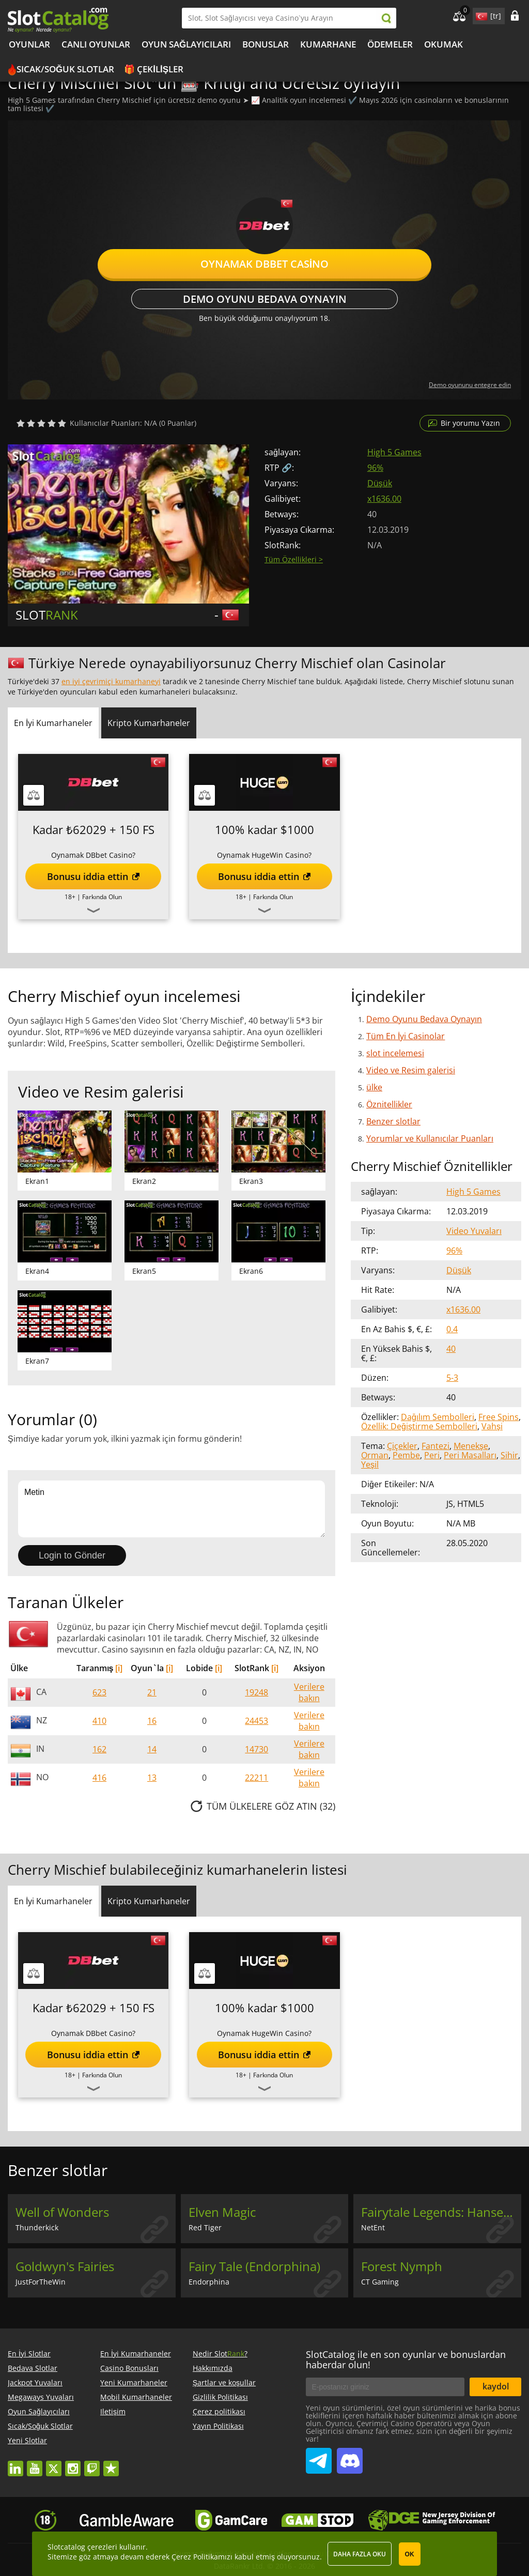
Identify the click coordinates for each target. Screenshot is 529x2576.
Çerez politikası (219, 2411)
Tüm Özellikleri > (293, 559)
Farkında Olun (102, 896)
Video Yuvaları (474, 1231)
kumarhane (328, 44)
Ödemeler (390, 44)
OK (409, 2554)
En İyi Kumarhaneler (135, 2353)
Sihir (509, 1455)
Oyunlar (29, 44)
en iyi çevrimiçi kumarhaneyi (111, 681)
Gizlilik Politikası (220, 2397)
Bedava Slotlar (32, 2368)
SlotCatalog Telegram (319, 2456)
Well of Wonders (62, 2212)
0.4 (452, 1329)
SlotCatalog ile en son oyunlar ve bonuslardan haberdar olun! (406, 2359)
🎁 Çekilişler (153, 69)
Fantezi (435, 1446)
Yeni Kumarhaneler (133, 2382)
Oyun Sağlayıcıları (186, 44)
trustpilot (111, 2463)
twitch (92, 2463)
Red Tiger (205, 2227)
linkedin (15, 2463)
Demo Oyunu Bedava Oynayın (265, 299)
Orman (374, 1455)
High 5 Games (394, 452)
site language (480, 14)
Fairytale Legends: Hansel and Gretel (441, 2212)
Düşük (379, 483)
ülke (374, 1087)
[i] (118, 1668)
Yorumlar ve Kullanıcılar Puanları (429, 1138)
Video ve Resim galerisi (410, 1070)
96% (375, 467)
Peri (432, 1455)
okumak (443, 44)
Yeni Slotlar (27, 2440)
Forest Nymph (401, 2266)
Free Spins (498, 1417)
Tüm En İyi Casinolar (405, 1036)
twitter (53, 2463)
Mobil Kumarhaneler (136, 2397)
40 (451, 1348)
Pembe (406, 1455)
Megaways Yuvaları (41, 2397)
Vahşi (492, 1426)
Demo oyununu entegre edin (470, 384)
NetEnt (373, 2227)
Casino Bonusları (129, 2368)
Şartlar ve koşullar (224, 2382)
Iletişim (113, 2411)
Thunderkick (36, 2227)
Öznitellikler (389, 1104)
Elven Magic (222, 2212)
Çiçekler (402, 1446)
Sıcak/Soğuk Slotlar (65, 69)
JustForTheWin (40, 2282)
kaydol (496, 2386)
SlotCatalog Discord (350, 2456)
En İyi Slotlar (29, 2353)
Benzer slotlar (393, 1121)
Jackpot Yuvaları (35, 2382)
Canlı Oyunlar (95, 44)
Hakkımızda (212, 2368)
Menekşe (471, 1446)
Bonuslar (265, 44)
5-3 (452, 1377)
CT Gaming (380, 2282)
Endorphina (209, 2282)
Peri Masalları (470, 1455)
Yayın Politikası (218, 2426)
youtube (34, 2463)
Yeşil (370, 1464)
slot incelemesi (395, 1053)
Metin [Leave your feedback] (171, 1508)
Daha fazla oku (359, 2554)
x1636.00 (384, 498)
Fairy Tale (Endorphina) (254, 2266)
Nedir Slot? (220, 2353)
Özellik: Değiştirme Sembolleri (419, 1426)
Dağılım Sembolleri (437, 1417)
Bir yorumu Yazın (470, 423)
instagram (73, 2463)
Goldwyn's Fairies (64, 2266)
